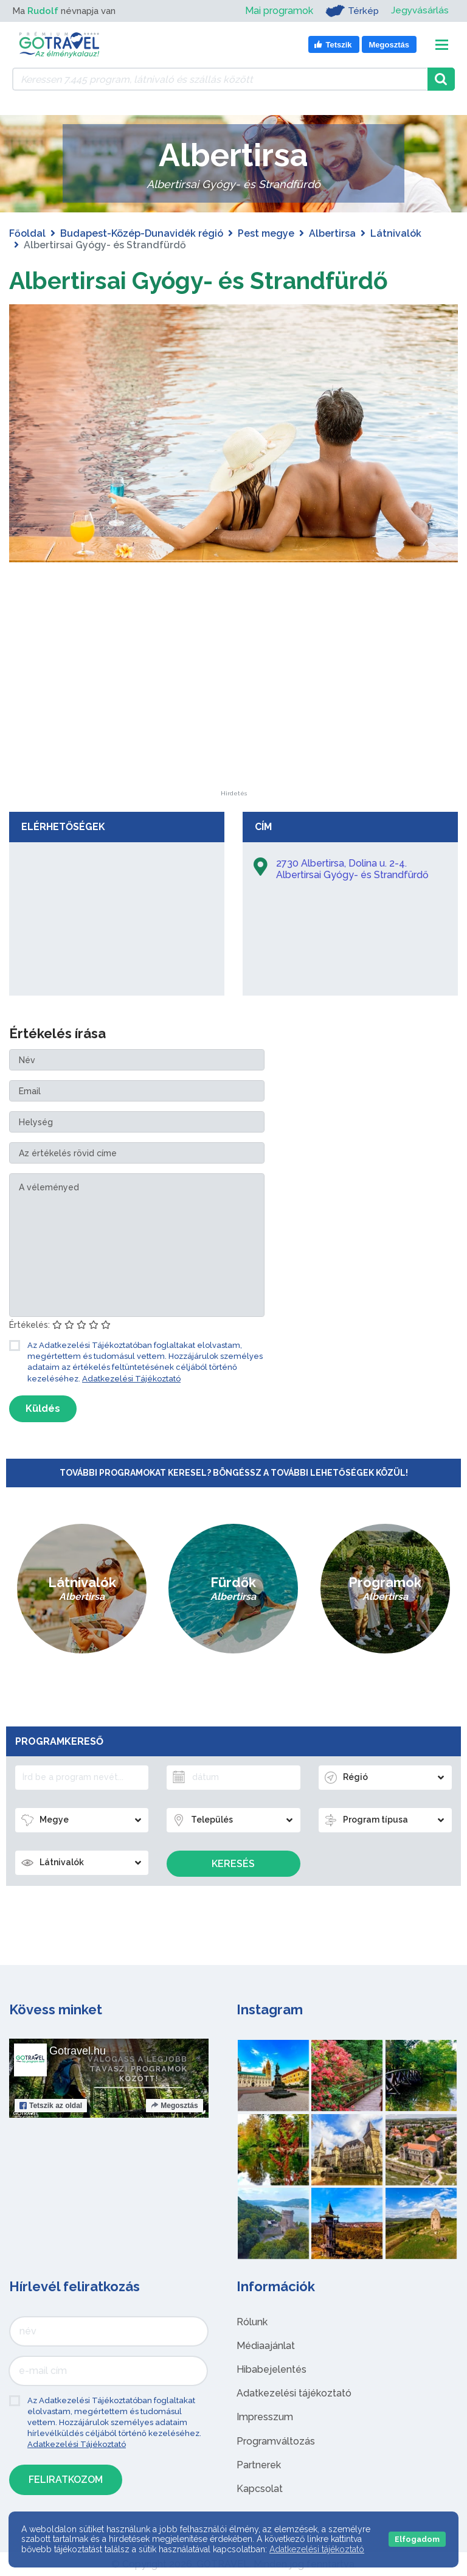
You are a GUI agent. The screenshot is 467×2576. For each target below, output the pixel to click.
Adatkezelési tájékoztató (294, 2393)
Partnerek (259, 2465)
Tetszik (50, 2105)
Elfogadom (417, 2539)
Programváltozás (276, 2441)
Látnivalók (395, 233)
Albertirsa (332, 233)
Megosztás (174, 2105)
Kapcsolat (260, 2488)
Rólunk (252, 2322)
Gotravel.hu (77, 2051)
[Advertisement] (233, 714)
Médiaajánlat (266, 2345)
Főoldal (27, 233)
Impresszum (265, 2417)
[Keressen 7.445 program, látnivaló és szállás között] (219, 79)
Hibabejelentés (271, 2369)
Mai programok (277, 10)
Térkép (350, 11)
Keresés (233, 1863)
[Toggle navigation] (442, 45)
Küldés (43, 1408)
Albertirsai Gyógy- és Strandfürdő (204, 280)
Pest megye (266, 233)
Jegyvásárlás (419, 10)
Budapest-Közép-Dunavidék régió (141, 233)
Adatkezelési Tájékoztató (131, 1378)
